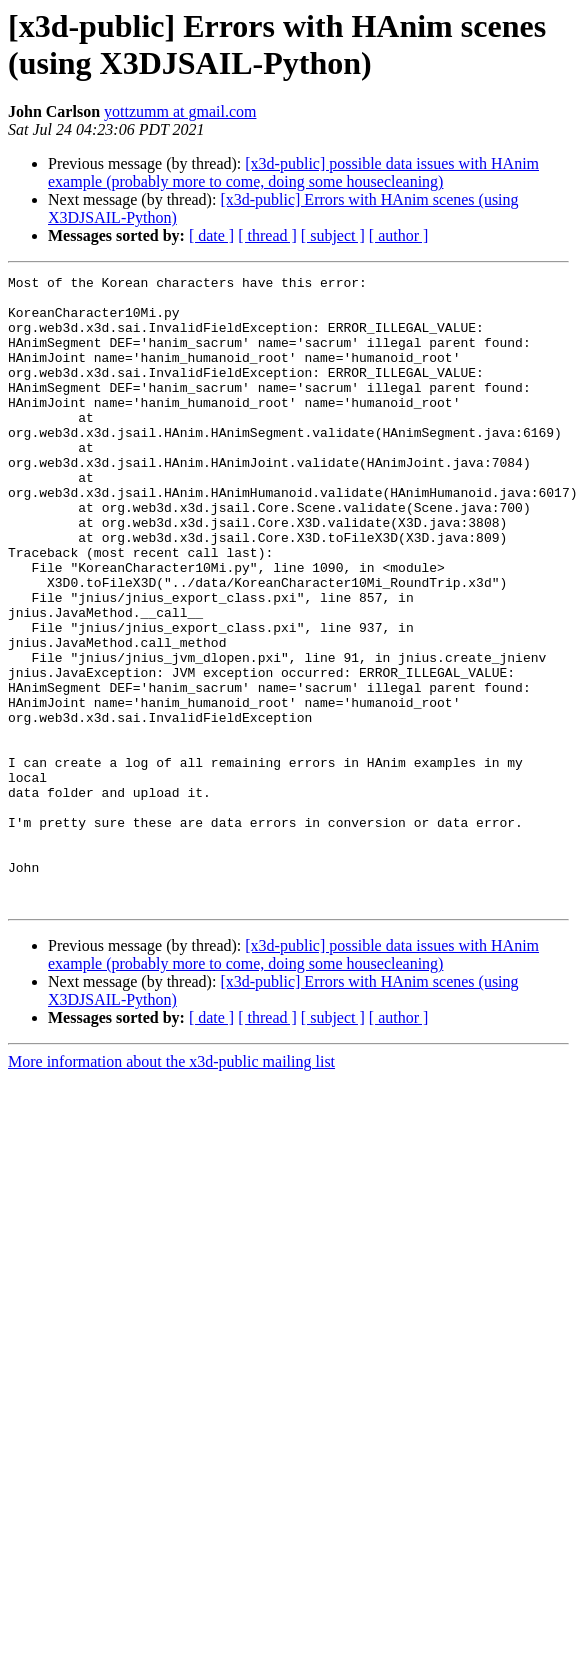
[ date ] (211, 235)
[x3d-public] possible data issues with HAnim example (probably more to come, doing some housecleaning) (293, 172)
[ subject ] (333, 235)
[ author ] (399, 235)
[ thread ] (267, 235)
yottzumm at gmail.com (180, 111)
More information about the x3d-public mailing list (171, 1187)
